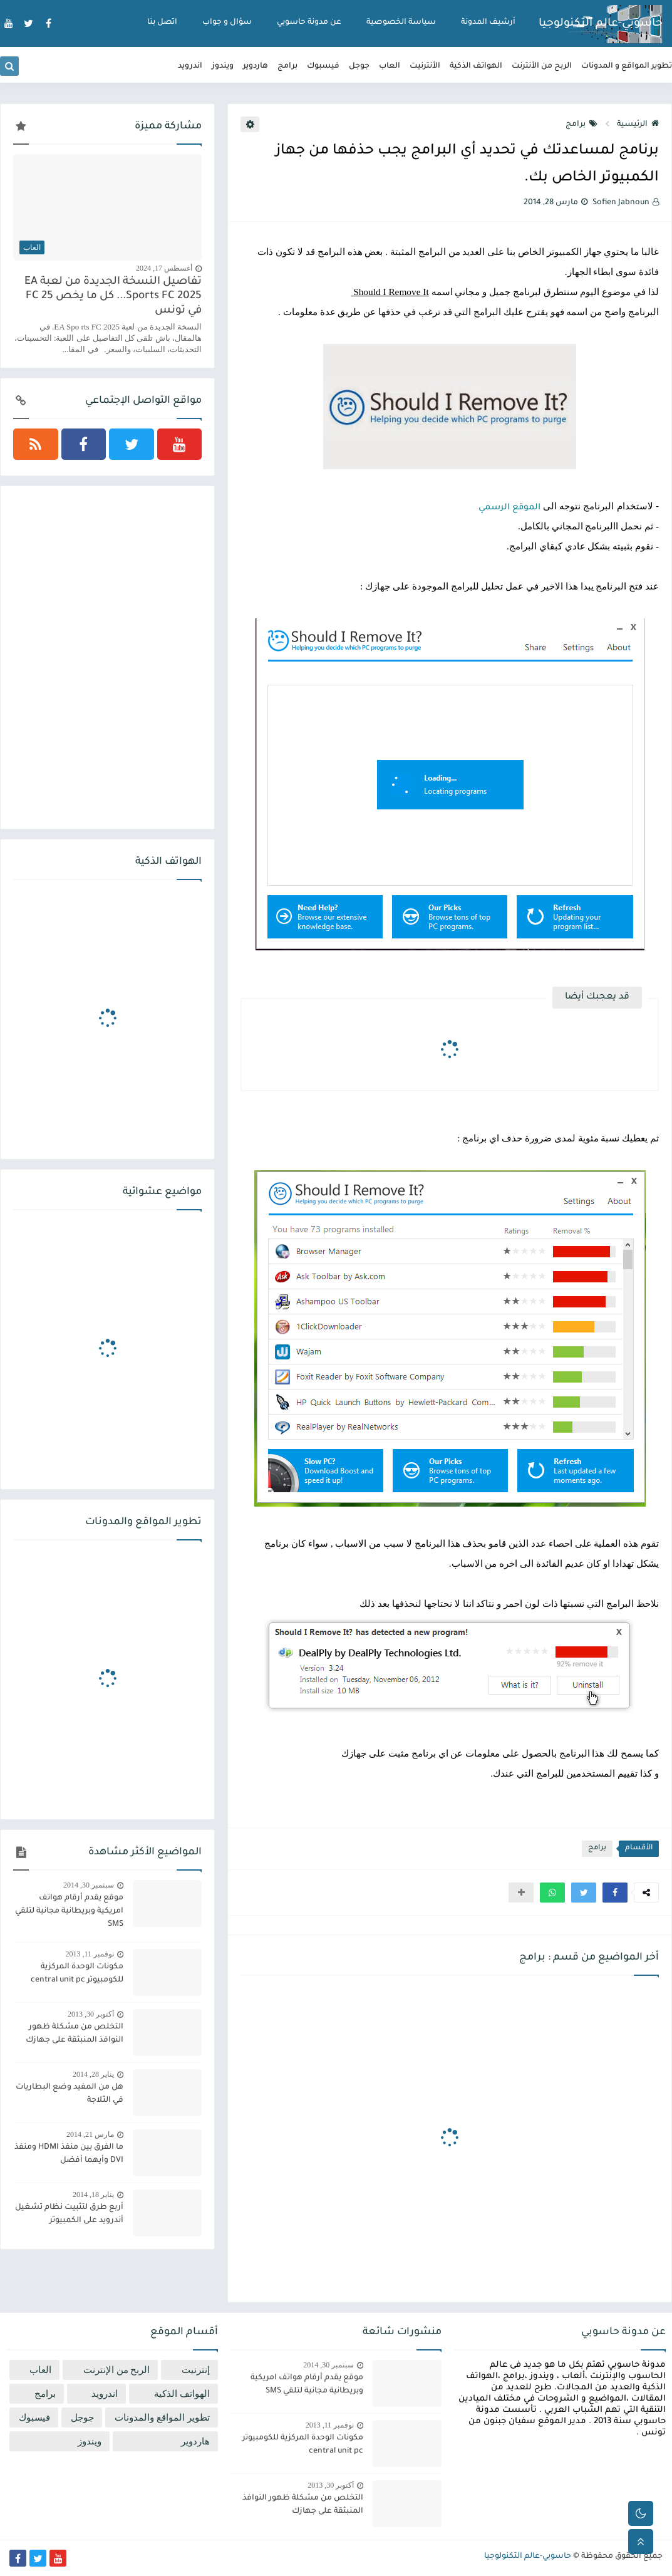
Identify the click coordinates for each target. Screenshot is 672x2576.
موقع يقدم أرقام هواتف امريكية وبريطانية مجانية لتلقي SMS (69, 1911)
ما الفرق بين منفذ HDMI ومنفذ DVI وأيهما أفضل (68, 2154)
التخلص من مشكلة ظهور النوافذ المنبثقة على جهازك (74, 2034)
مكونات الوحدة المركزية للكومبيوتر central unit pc (77, 1974)
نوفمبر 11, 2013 (89, 1954)
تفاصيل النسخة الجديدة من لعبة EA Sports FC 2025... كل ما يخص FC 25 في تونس (113, 296)
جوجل (359, 66)
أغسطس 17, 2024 (164, 268)
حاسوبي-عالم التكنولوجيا (601, 24)
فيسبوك (323, 66)
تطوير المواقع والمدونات (162, 2417)
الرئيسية (638, 124)
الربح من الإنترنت (116, 2370)
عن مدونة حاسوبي (309, 22)
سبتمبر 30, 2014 (88, 1885)
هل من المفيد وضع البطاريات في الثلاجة (69, 2094)
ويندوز (223, 66)
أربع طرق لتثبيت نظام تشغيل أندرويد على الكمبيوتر (69, 2214)
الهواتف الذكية (476, 66)
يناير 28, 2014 (93, 2074)
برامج (287, 66)
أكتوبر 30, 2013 (91, 2014)
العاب (389, 66)
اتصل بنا (162, 22)
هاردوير (255, 66)
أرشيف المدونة (488, 22)
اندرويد (190, 66)
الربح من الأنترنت (542, 66)
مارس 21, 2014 (90, 2134)
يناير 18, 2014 (93, 2194)
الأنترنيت (425, 66)
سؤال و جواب (227, 22)
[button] (615, 1893)
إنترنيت (196, 2370)
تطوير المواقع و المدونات (626, 66)
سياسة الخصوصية (401, 22)
